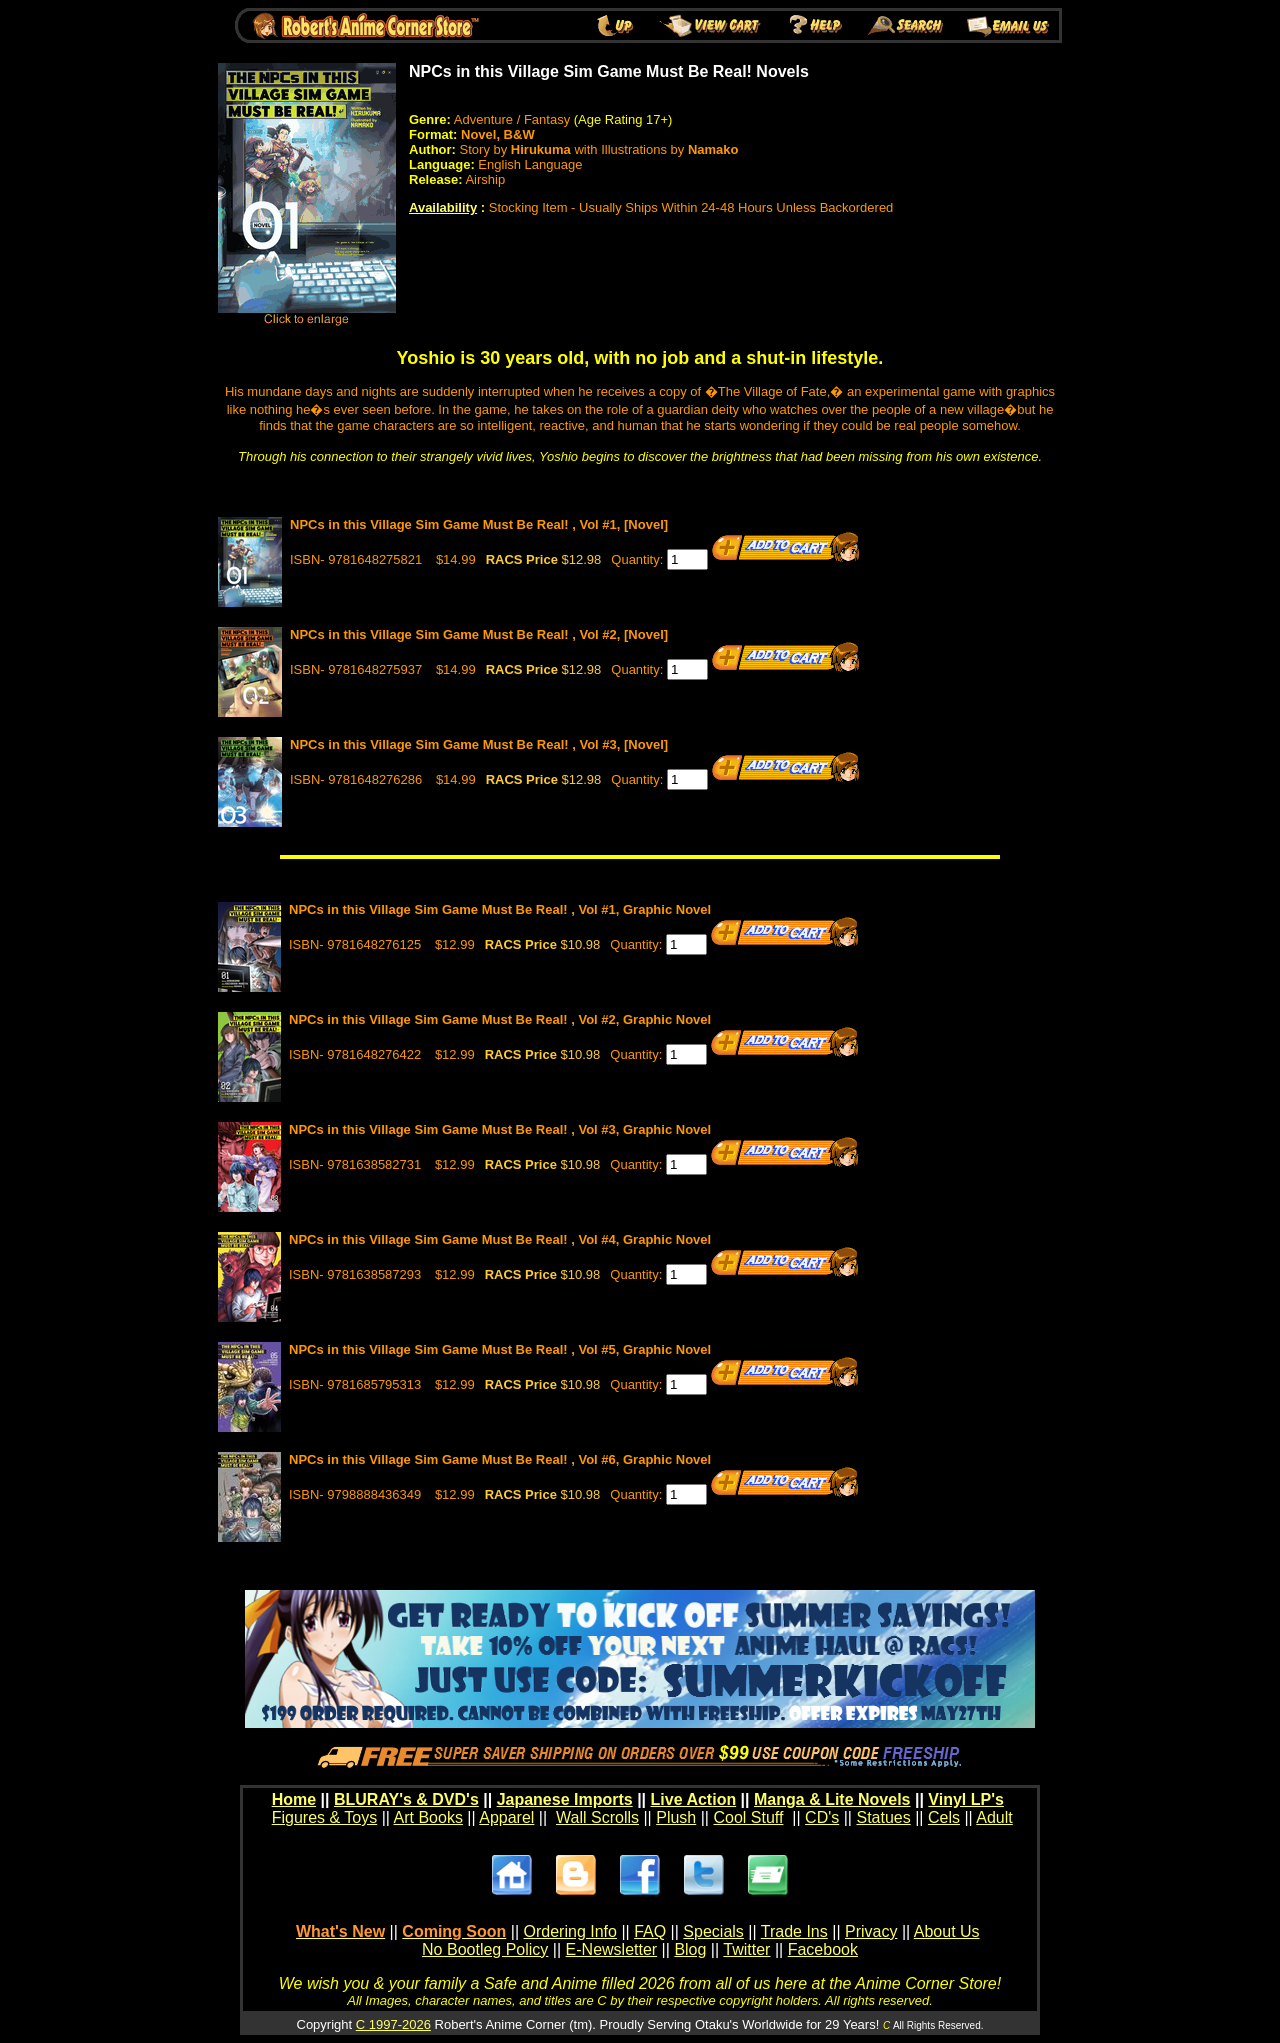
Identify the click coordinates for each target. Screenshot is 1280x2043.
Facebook (823, 1949)
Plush (676, 1817)
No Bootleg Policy (485, 1949)
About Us (947, 1931)
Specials (713, 1931)
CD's (822, 1817)
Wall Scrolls (597, 1817)
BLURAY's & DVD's (406, 1799)
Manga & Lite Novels (832, 1799)
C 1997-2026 (393, 2024)
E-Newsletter (612, 1949)
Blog (690, 1949)
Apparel (506, 1817)
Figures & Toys (325, 1817)
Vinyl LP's (966, 1799)
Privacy (871, 1931)
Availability (443, 207)
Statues (883, 1817)
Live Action (694, 1799)
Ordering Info (570, 1931)
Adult (994, 1817)
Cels (944, 1817)
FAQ (650, 1931)
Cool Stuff (748, 1817)
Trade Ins (794, 1931)
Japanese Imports (565, 1799)
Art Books (428, 1817)
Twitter (746, 1949)
